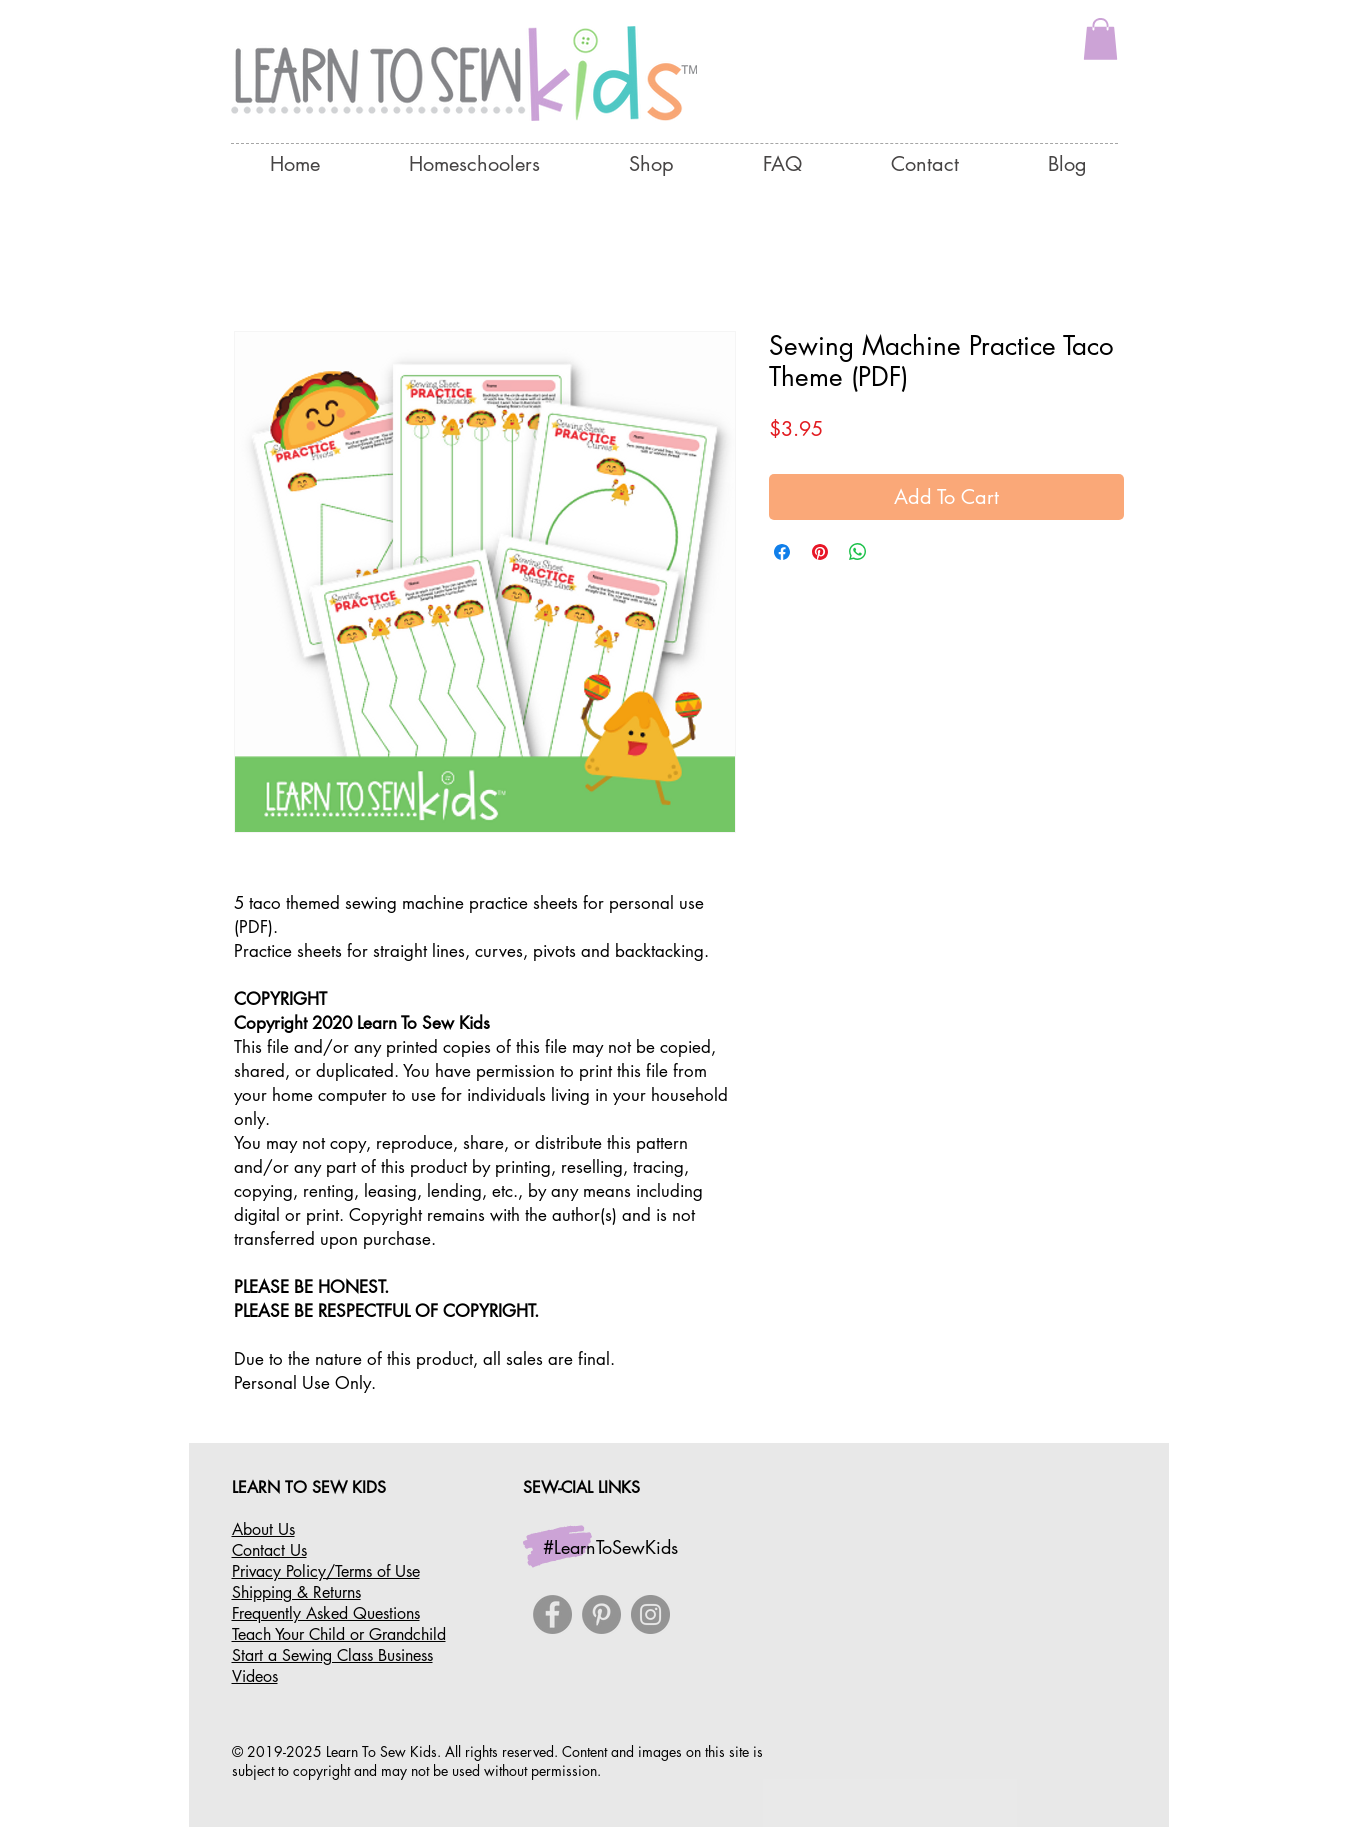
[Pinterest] (601, 1614)
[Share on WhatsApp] (858, 552)
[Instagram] (650, 1614)
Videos (255, 1676)
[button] (1100, 39)
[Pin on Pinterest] (820, 552)
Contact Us (269, 1550)
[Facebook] (552, 1614)
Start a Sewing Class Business (332, 1655)
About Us (263, 1529)
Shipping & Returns (296, 1592)
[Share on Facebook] (782, 552)
